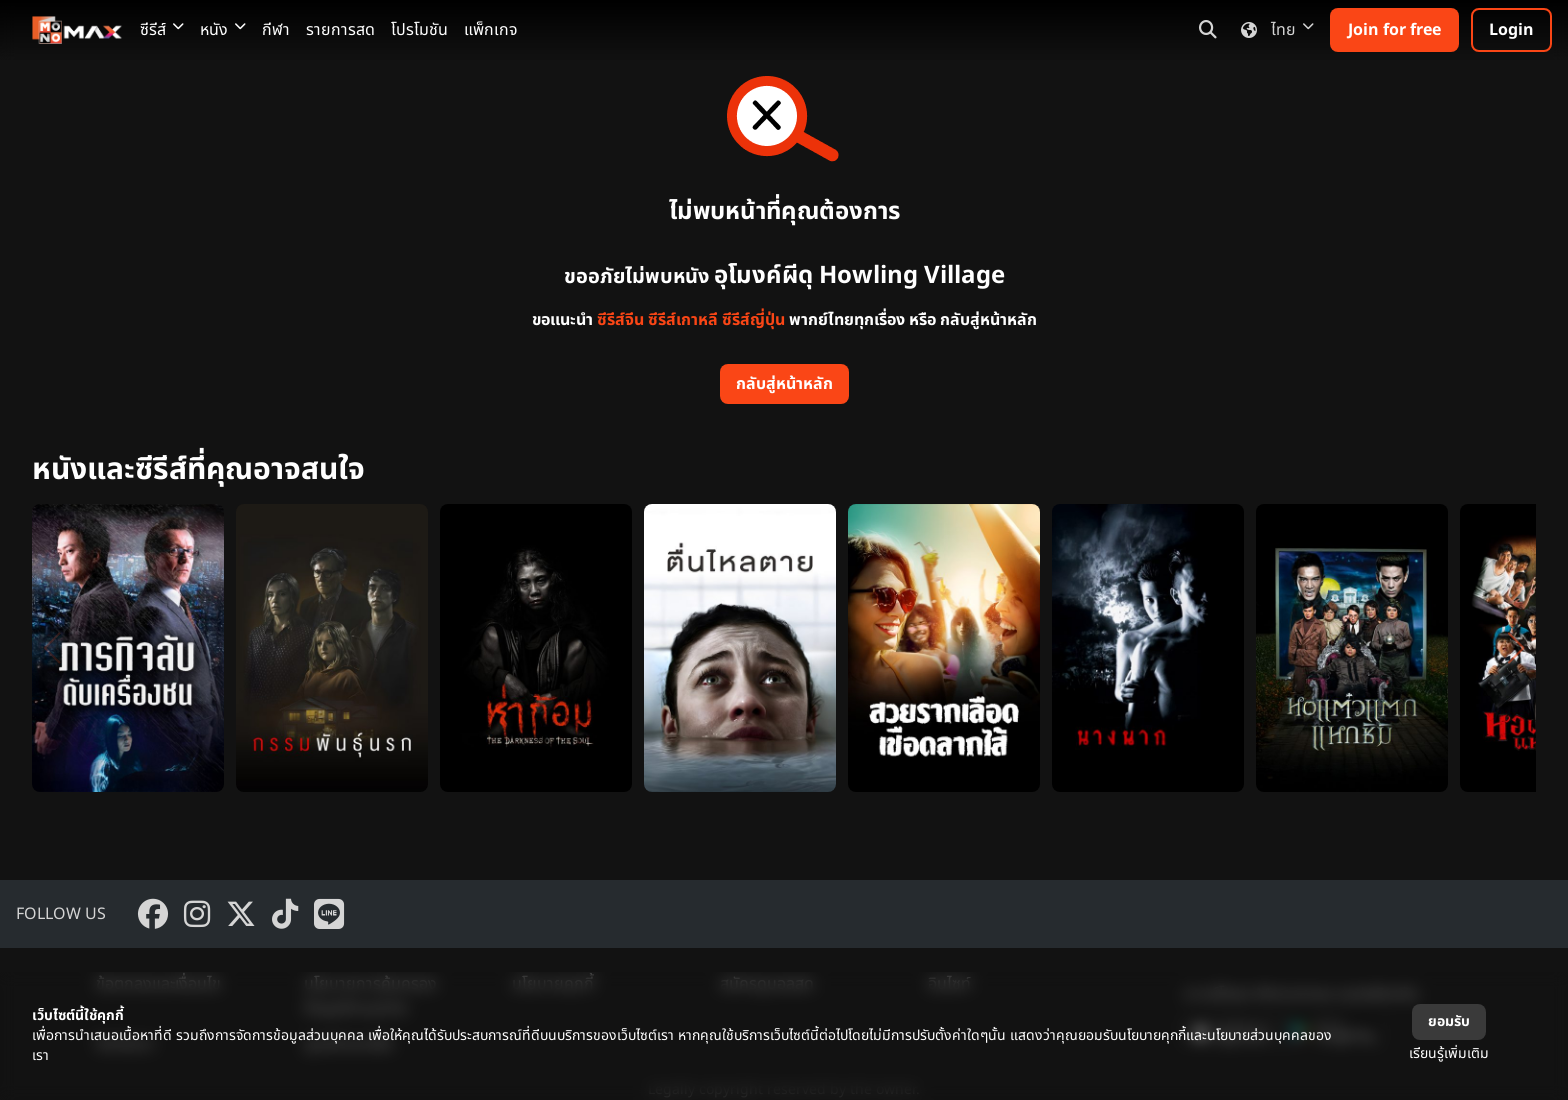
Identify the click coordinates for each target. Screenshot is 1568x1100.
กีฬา (276, 30)
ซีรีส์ (162, 30)
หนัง (223, 30)
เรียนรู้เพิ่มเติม (1449, 1053)
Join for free (1394, 30)
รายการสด (340, 30)
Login (1511, 30)
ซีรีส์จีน (620, 320)
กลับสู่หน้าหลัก (784, 384)
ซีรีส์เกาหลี (683, 320)
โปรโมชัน (419, 30)
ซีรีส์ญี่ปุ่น (753, 320)
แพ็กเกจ (491, 30)
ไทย (1273, 30)
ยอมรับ (1449, 1021)
